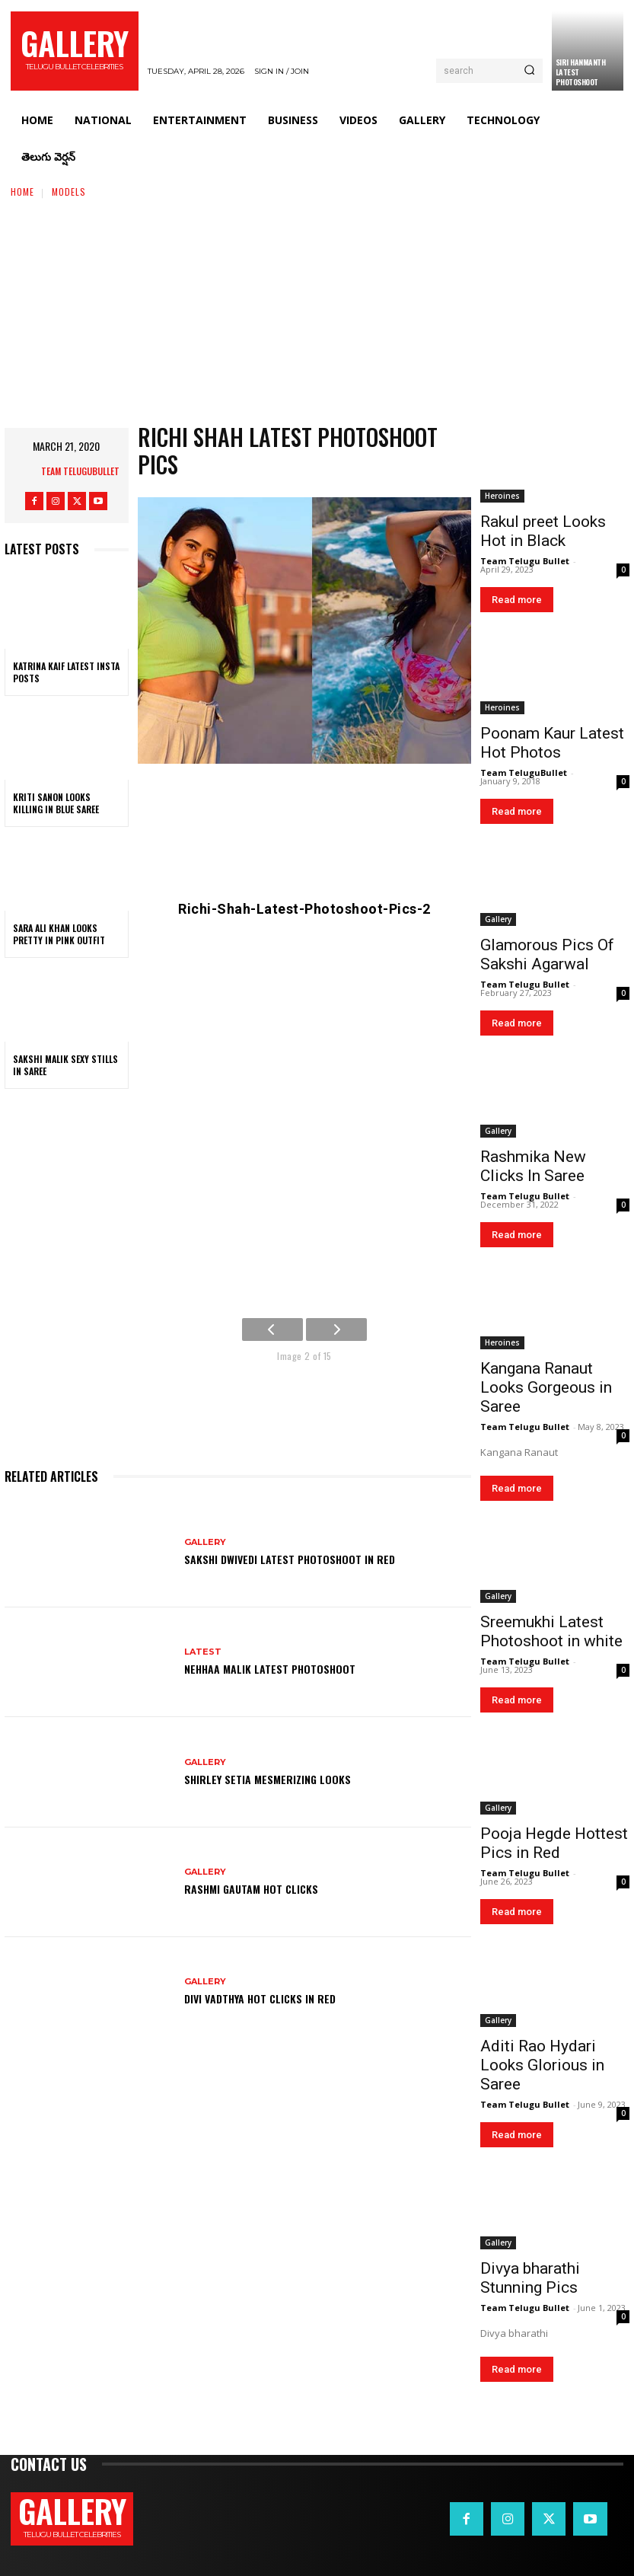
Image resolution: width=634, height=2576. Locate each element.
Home (22, 191)
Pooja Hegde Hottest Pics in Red (554, 1843)
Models (69, 191)
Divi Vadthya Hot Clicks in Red (260, 1998)
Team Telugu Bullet (524, 561)
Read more (517, 599)
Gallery (205, 1542)
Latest (202, 1652)
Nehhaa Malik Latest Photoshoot (269, 1669)
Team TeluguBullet (80, 470)
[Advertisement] (317, 313)
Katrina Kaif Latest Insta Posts (66, 672)
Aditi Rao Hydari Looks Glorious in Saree (542, 2065)
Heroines (502, 495)
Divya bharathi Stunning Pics (530, 2278)
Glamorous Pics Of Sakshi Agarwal (547, 954)
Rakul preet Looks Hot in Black (543, 531)
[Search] (529, 71)
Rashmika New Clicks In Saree (533, 1166)
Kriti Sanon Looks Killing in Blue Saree (56, 803)
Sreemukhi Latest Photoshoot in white (551, 1631)
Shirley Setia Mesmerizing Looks (267, 1779)
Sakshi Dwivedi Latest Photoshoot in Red (289, 1559)
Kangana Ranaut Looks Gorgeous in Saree (546, 1387)
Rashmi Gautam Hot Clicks (251, 1889)
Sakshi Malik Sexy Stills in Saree (65, 1064)
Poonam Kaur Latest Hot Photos (552, 742)
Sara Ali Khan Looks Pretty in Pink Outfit (59, 933)
